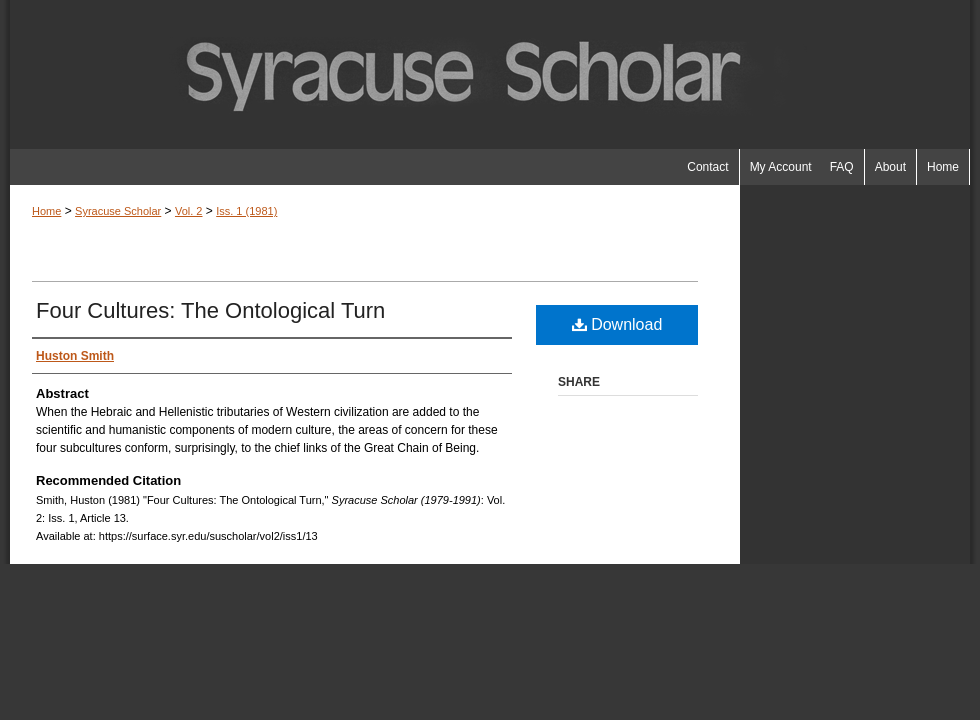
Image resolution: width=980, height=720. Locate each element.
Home (46, 211)
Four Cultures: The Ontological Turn (210, 310)
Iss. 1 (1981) (246, 211)
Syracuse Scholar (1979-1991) (490, 74)
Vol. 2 (189, 211)
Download (617, 324)
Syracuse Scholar (118, 211)
